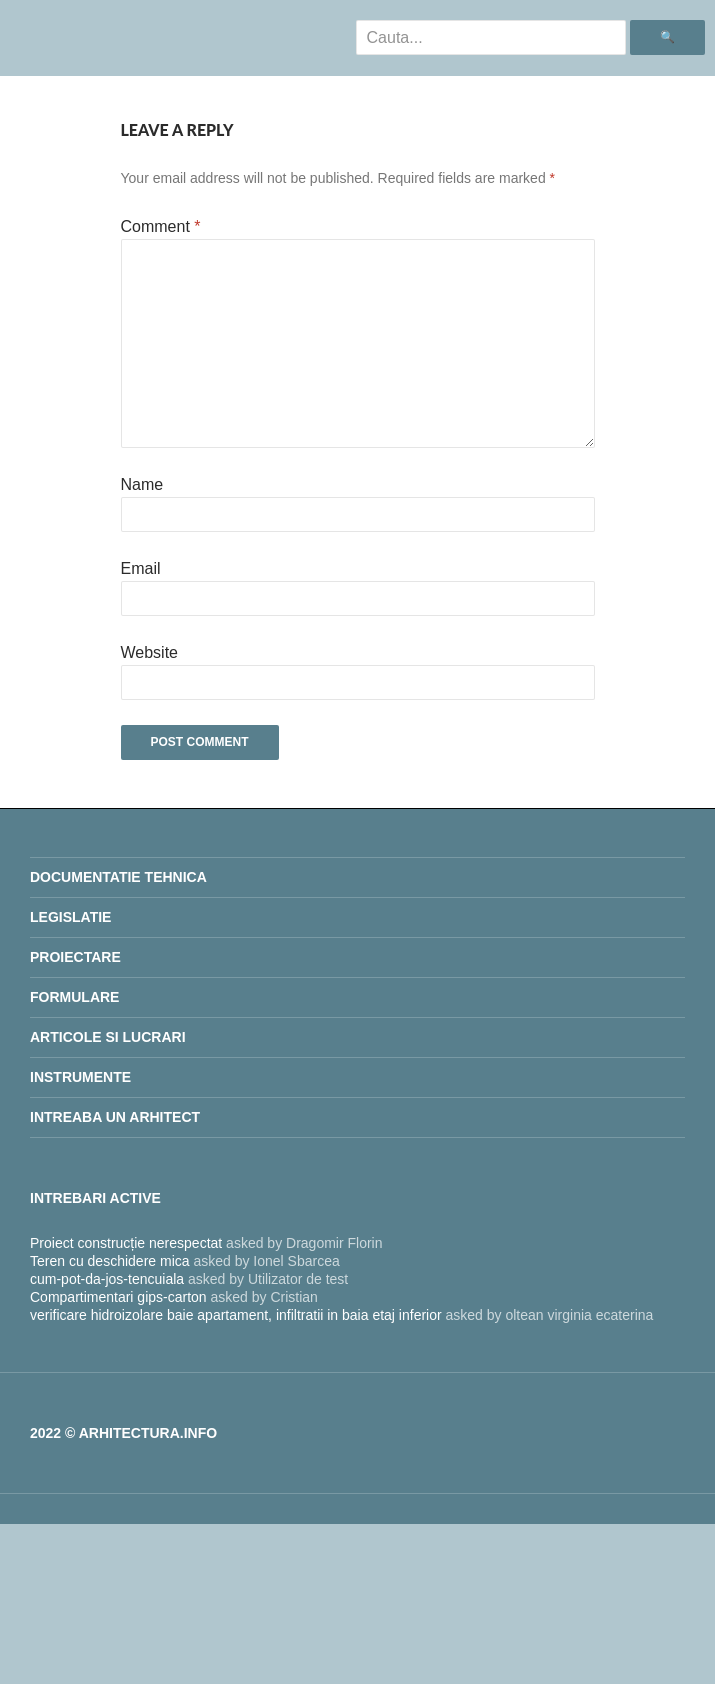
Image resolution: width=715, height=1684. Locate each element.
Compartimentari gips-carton (118, 1297)
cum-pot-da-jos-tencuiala (107, 1279)
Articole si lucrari (108, 1037)
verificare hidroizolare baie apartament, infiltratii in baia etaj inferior (236, 1315)
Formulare (74, 997)
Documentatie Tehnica (118, 877)
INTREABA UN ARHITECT (115, 1117)
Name (142, 484)
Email (141, 568)
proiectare (75, 957)
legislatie (70, 917)
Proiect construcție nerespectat (126, 1243)
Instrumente (80, 1077)
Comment (161, 226)
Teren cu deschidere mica (110, 1261)
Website (150, 652)
